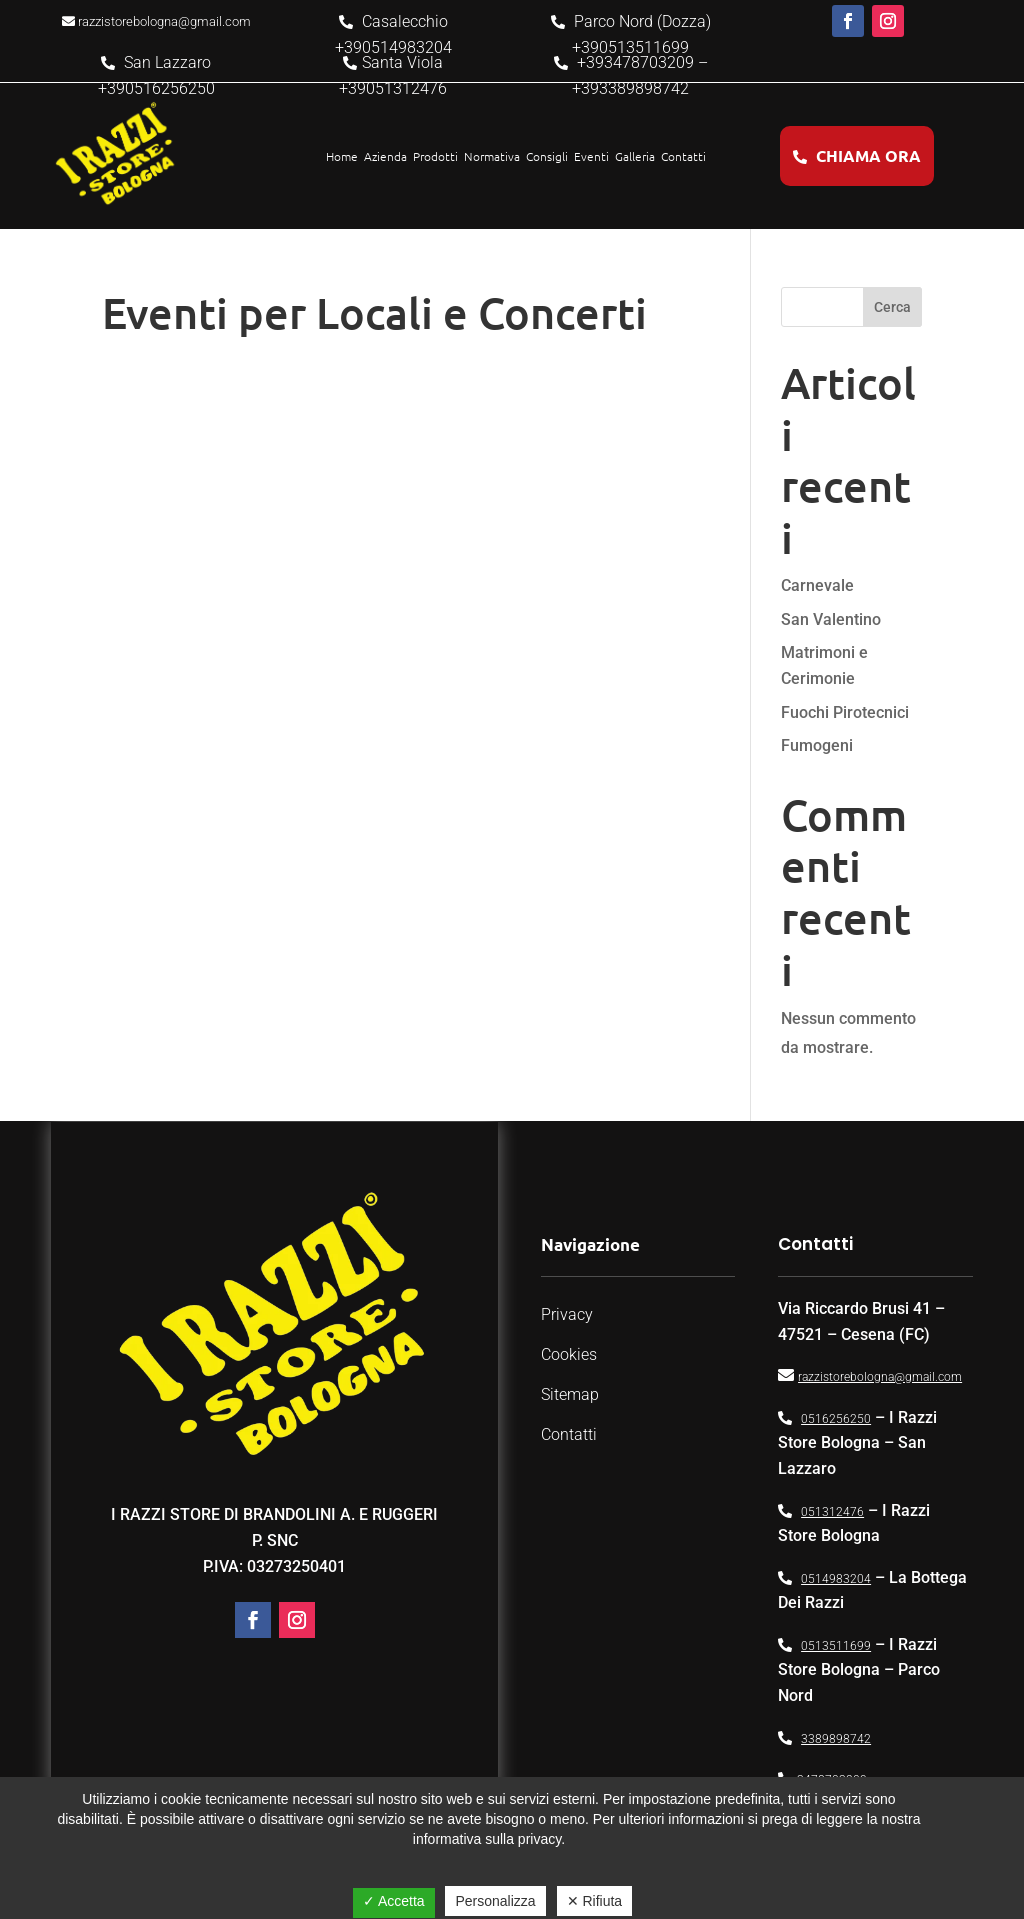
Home (342, 156)
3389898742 (836, 1739)
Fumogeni (817, 745)
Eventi (591, 156)
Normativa (492, 156)
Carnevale (817, 585)
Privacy (567, 1314)
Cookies (569, 1354)
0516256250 (836, 1419)
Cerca (892, 307)
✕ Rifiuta (595, 1901)
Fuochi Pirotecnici (845, 712)
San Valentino (831, 619)
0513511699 (836, 1646)
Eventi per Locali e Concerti (374, 312)
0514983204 (836, 1579)
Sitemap (570, 1394)
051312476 (832, 1512)
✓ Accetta (394, 1901)
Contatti (683, 156)
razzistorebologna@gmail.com (880, 1377)
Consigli (547, 156)
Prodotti (435, 156)
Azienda (385, 156)
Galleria (635, 156)
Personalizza (495, 1901)
